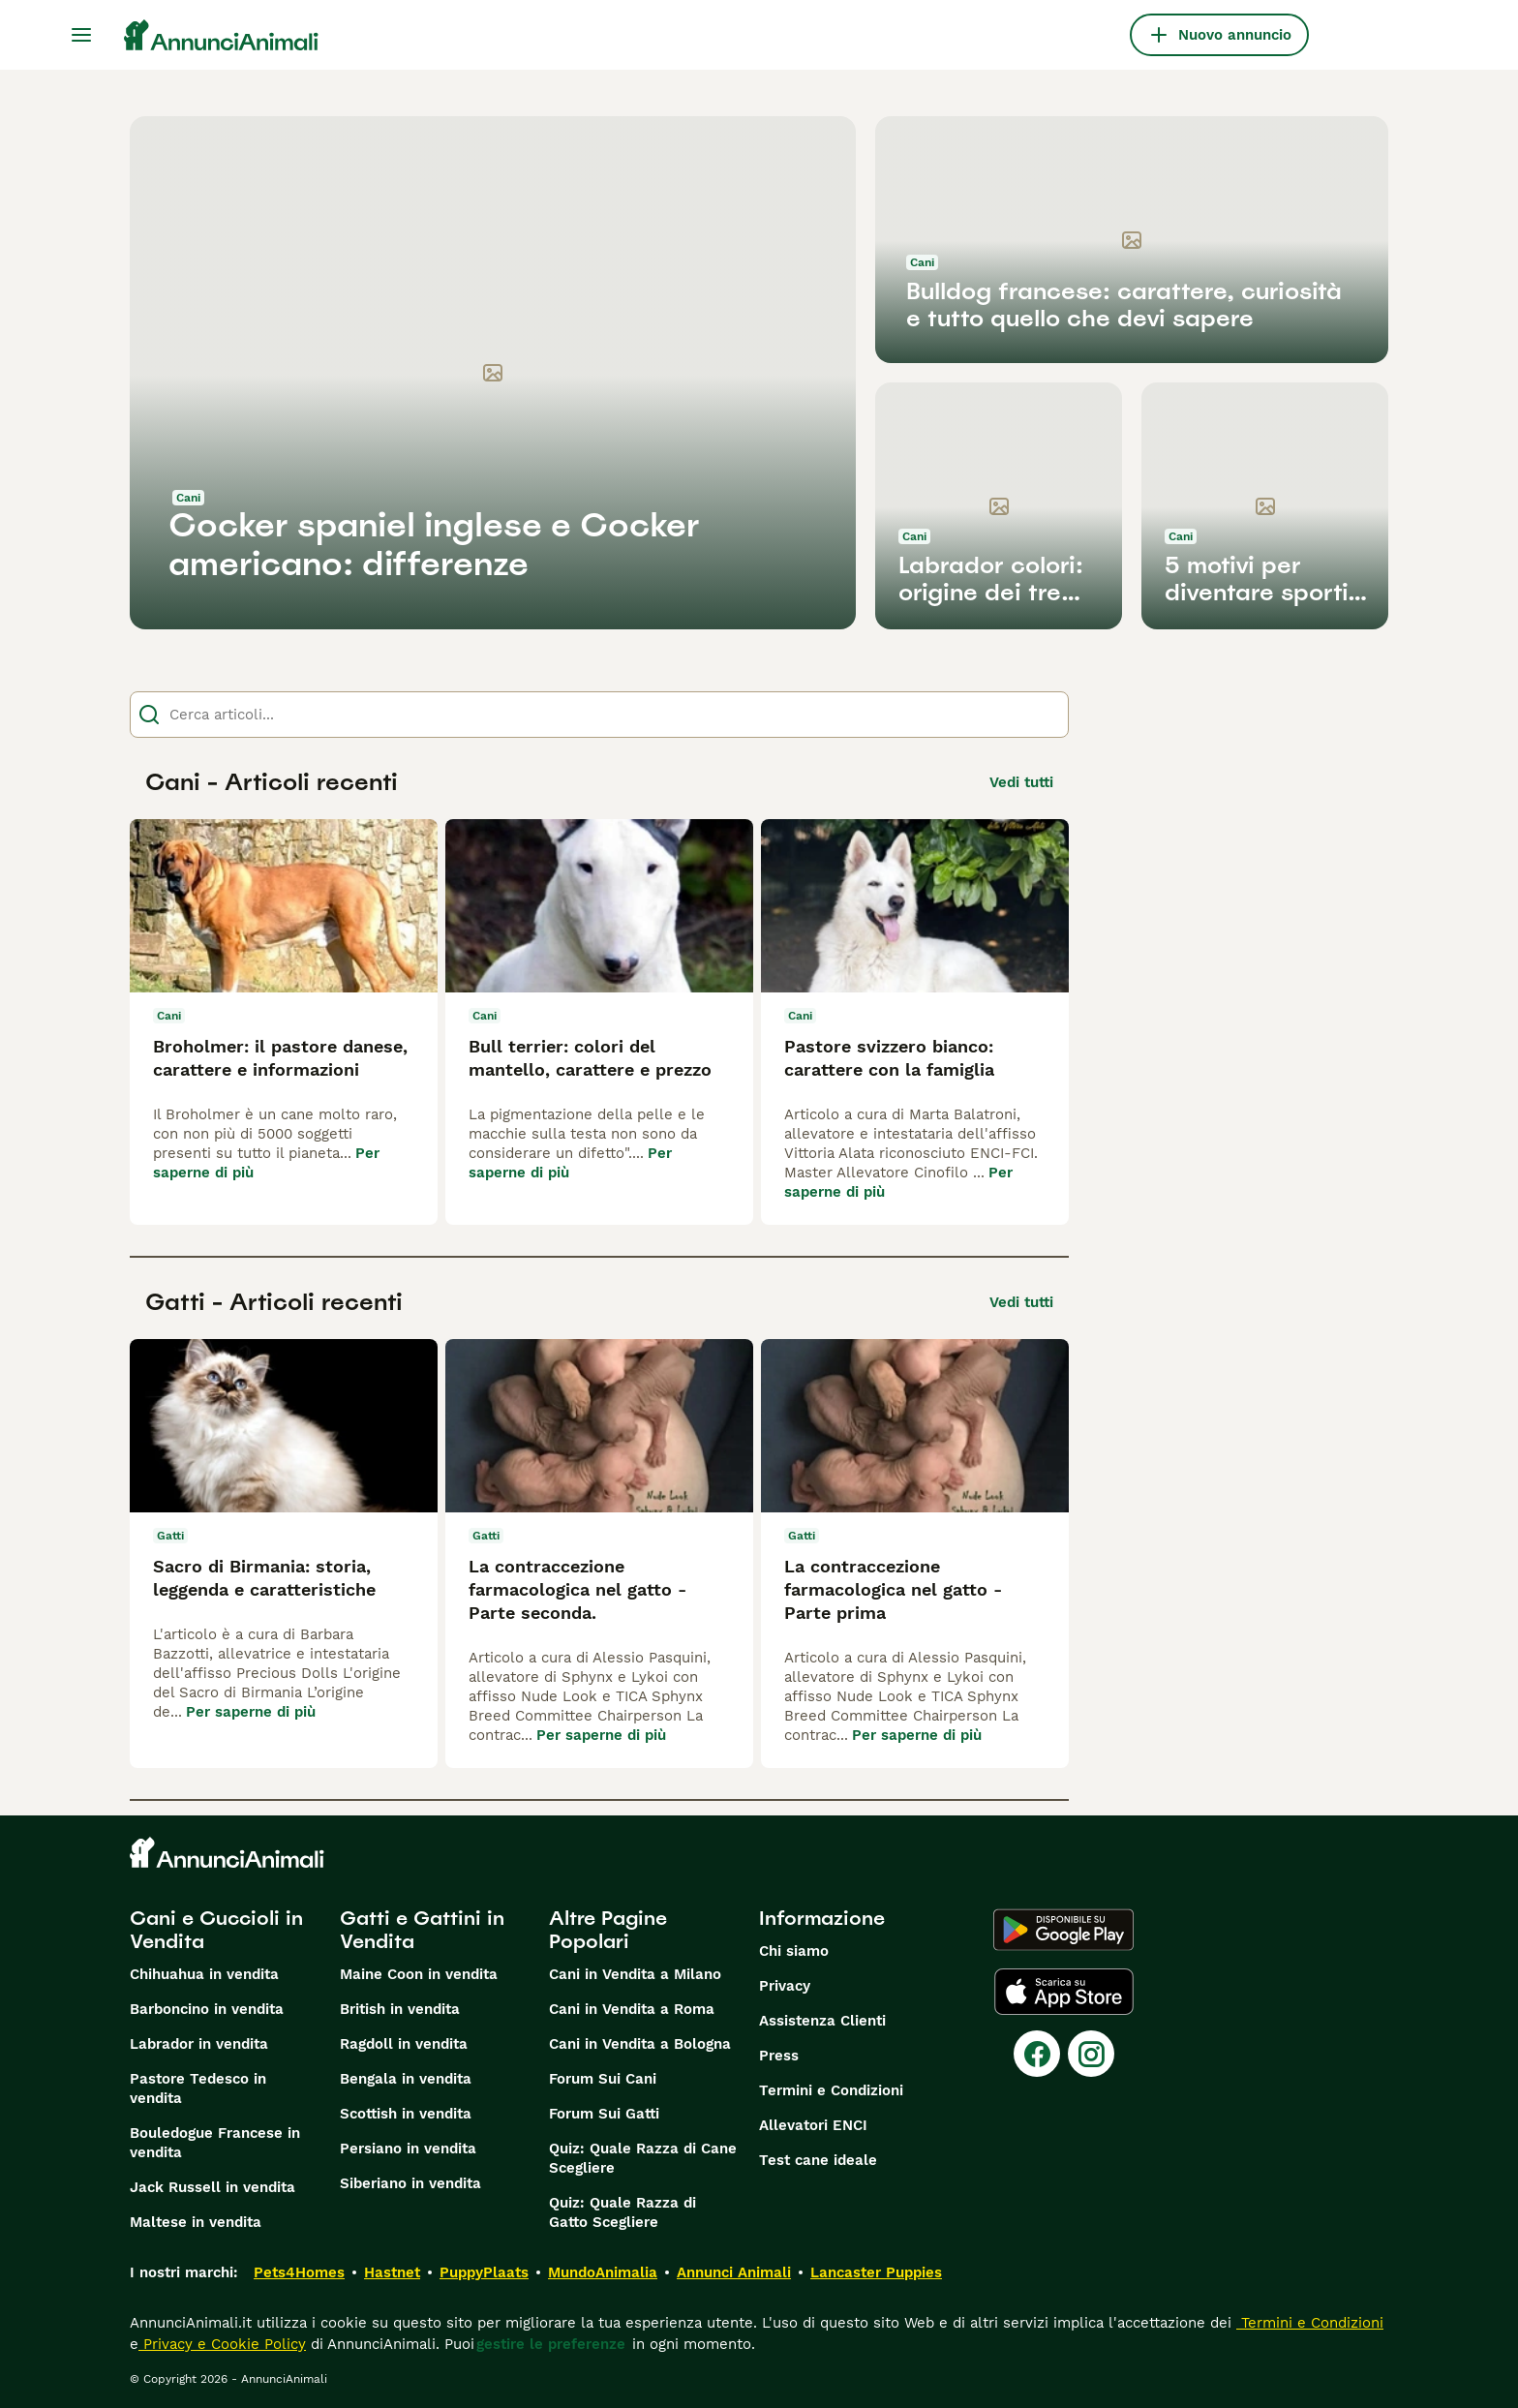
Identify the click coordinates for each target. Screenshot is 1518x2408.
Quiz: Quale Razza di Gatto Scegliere (622, 2212)
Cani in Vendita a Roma (631, 2009)
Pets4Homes (299, 2272)
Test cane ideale (818, 2160)
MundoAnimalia (602, 2272)
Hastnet (392, 2272)
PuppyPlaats (484, 2272)
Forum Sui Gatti (604, 2113)
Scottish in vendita (405, 2113)
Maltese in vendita (195, 2222)
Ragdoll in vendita (404, 2044)
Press (779, 2055)
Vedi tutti (1021, 782)
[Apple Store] (1064, 1991)
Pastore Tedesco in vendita (198, 2088)
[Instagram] (1091, 2053)
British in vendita (400, 2009)
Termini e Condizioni (831, 2090)
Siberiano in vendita (410, 2183)
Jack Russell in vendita (212, 2187)
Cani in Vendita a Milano (635, 1974)
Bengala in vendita (405, 2079)
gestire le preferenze (550, 2344)
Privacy (784, 1986)
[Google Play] (1063, 1929)
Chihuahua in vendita (204, 1974)
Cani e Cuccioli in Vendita (216, 1929)
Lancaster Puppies (876, 2272)
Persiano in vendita (408, 2148)
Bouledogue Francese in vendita (215, 2142)
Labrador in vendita (199, 2044)
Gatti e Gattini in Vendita (422, 1929)
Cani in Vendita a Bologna (640, 2044)
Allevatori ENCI (813, 2125)
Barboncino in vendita (207, 2009)
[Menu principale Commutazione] (81, 34)
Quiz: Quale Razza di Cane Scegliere (643, 2158)
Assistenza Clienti (822, 2020)
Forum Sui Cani (602, 2079)
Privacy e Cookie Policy (222, 2344)
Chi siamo (794, 1951)
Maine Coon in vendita (419, 1974)
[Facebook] (1037, 2053)
